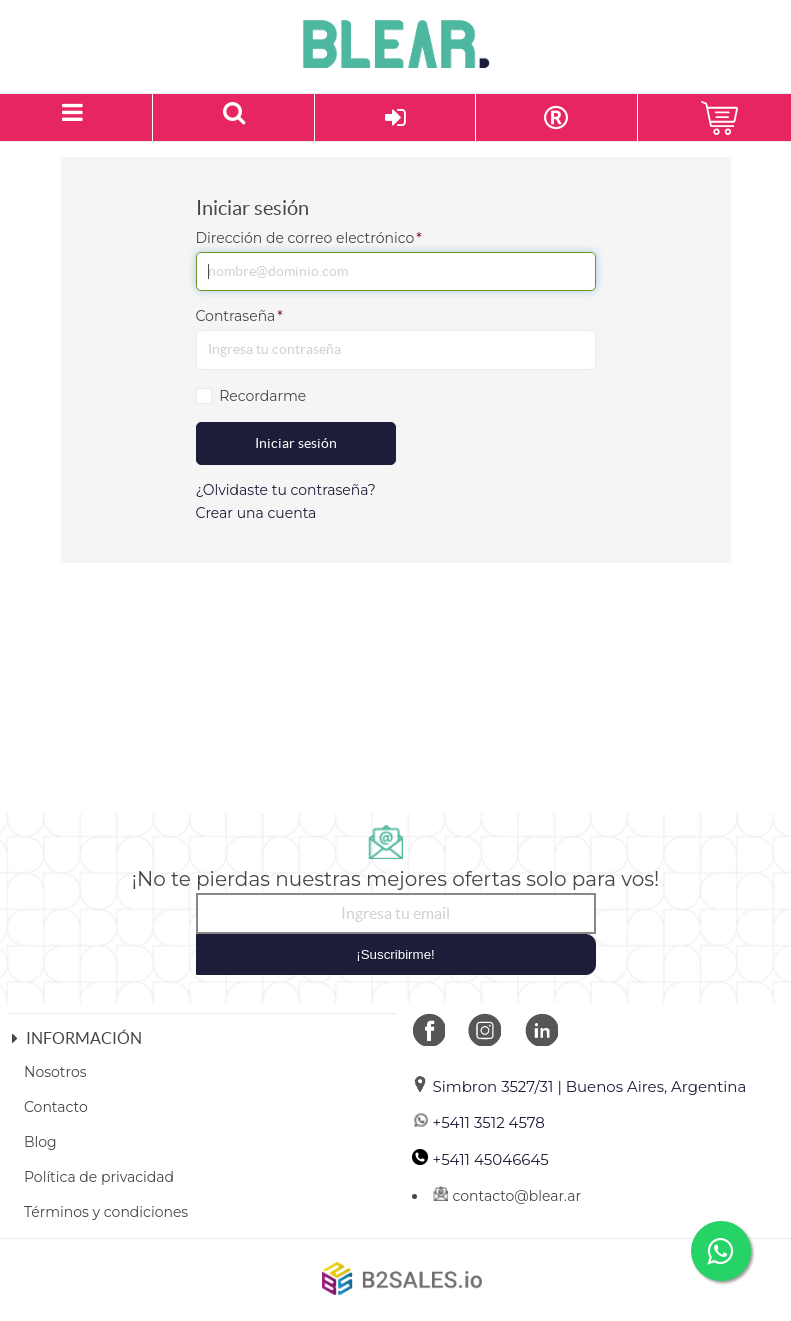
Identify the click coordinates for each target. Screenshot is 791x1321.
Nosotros (55, 1072)
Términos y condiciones (106, 1212)
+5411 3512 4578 (478, 1122)
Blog (40, 1142)
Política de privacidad (99, 1177)
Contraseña (239, 316)
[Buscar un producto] (233, 117)
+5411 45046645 (480, 1159)
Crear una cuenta (256, 513)
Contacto (56, 1107)
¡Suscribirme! (395, 954)
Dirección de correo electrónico (309, 238)
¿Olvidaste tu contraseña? (286, 490)
